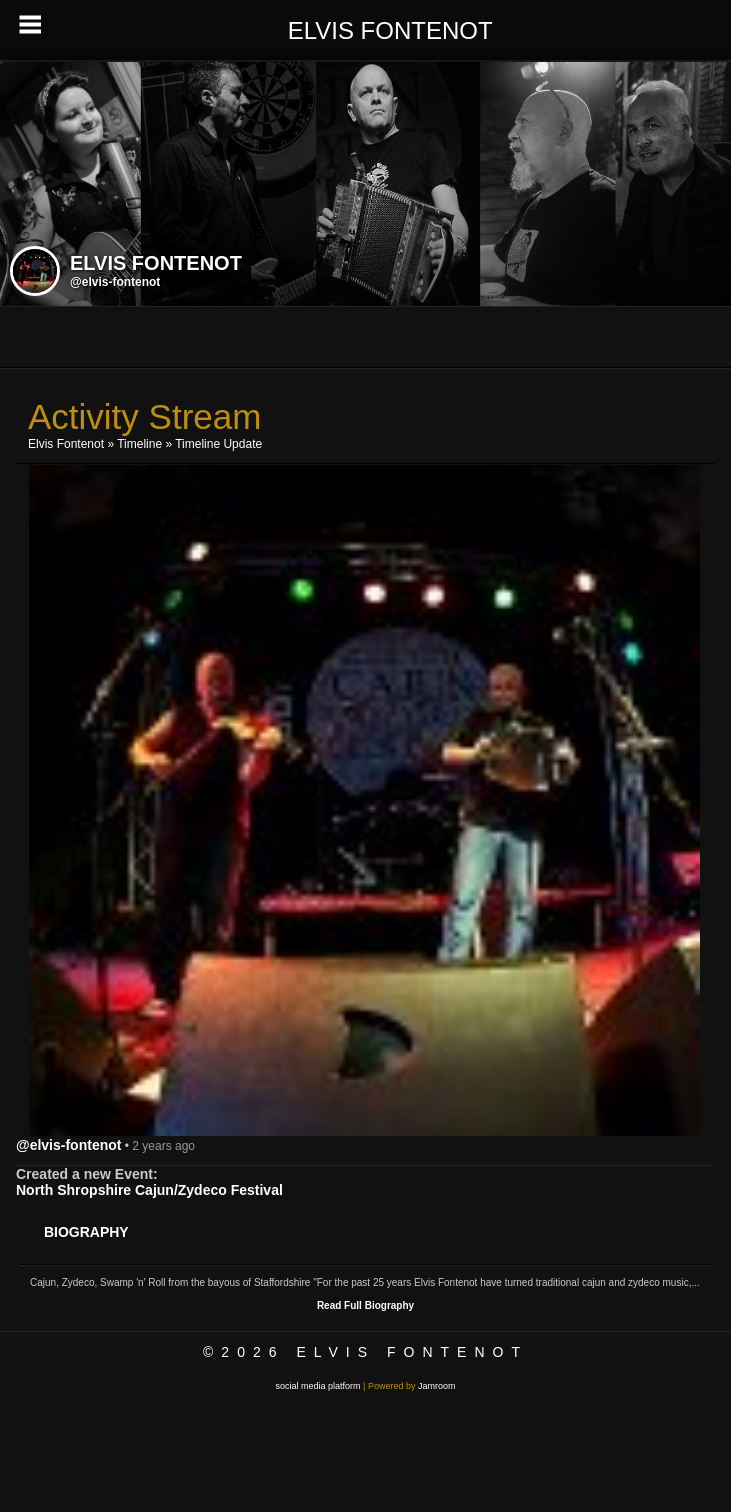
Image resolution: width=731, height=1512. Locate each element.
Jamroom (437, 1386)
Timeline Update (218, 444)
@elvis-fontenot (115, 282)
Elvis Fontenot (66, 444)
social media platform (318, 1386)
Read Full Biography (365, 1305)
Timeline (139, 444)
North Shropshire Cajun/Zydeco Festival (149, 1190)
